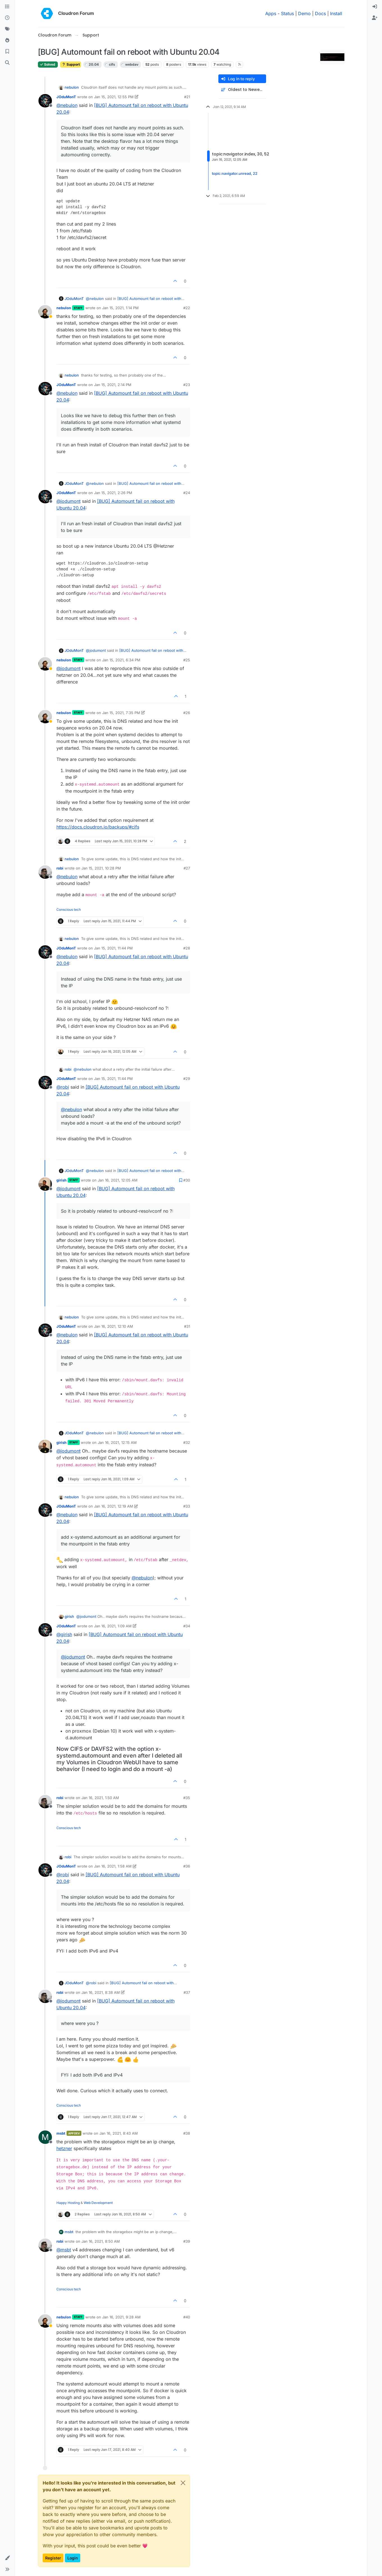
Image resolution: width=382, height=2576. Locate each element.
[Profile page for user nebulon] (45, 311)
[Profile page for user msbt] (45, 2137)
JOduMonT (66, 97)
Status (287, 13)
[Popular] (7, 40)
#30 (186, 1180)
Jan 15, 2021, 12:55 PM (114, 97)
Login (72, 2558)
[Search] (7, 62)
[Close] (183, 2483)
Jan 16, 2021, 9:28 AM (121, 2317)
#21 (187, 97)
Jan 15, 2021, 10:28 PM (101, 868)
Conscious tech (68, 909)
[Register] (375, 17)
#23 (186, 384)
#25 (186, 660)
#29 (186, 1078)
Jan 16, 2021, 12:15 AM (117, 1442)
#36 (186, 1866)
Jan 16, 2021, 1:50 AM (100, 1797)
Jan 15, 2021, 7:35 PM (121, 712)
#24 (186, 492)
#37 (187, 1992)
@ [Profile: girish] (64, 1634)
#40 (186, 2317)
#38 (186, 2133)
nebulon (72, 87)
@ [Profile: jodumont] (68, 501)
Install (336, 13)
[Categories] (7, 6)
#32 (186, 1442)
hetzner (64, 2148)
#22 (186, 308)
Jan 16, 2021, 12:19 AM (113, 1506)
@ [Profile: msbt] (63, 2249)
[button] (7, 2558)
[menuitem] (375, 6)
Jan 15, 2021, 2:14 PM (112, 384)
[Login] (375, 6)
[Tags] (7, 29)
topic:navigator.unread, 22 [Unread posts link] (234, 173)
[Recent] (7, 17)
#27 (187, 868)
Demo (304, 13)
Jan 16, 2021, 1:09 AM (113, 1626)
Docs (320, 13)
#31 (187, 1326)
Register (53, 2558)
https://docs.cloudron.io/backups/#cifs (97, 827)
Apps (270, 13)
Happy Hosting (68, 2203)
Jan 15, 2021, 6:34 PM (121, 660)
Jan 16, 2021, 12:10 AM (113, 1326)
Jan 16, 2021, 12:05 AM (118, 1180)
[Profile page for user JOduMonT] (45, 100)
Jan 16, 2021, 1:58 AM (113, 1866)
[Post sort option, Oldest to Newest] (242, 89)
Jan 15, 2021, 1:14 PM (120, 308)
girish (61, 1180)
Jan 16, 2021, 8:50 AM (100, 2241)
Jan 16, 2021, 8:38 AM (100, 1992)
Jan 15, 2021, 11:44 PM (113, 948)
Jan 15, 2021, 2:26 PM (113, 492)
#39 (186, 2241)
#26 (186, 712)
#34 (186, 1626)
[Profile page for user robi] (45, 872)
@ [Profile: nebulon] (66, 105)
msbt (60, 2133)
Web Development (98, 2203)
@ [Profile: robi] (62, 1087)
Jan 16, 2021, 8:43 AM (118, 2133)
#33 (186, 1506)
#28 (186, 948)
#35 (186, 1797)
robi (59, 868)
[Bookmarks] (7, 51)
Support (70, 64)
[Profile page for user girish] (45, 1184)
